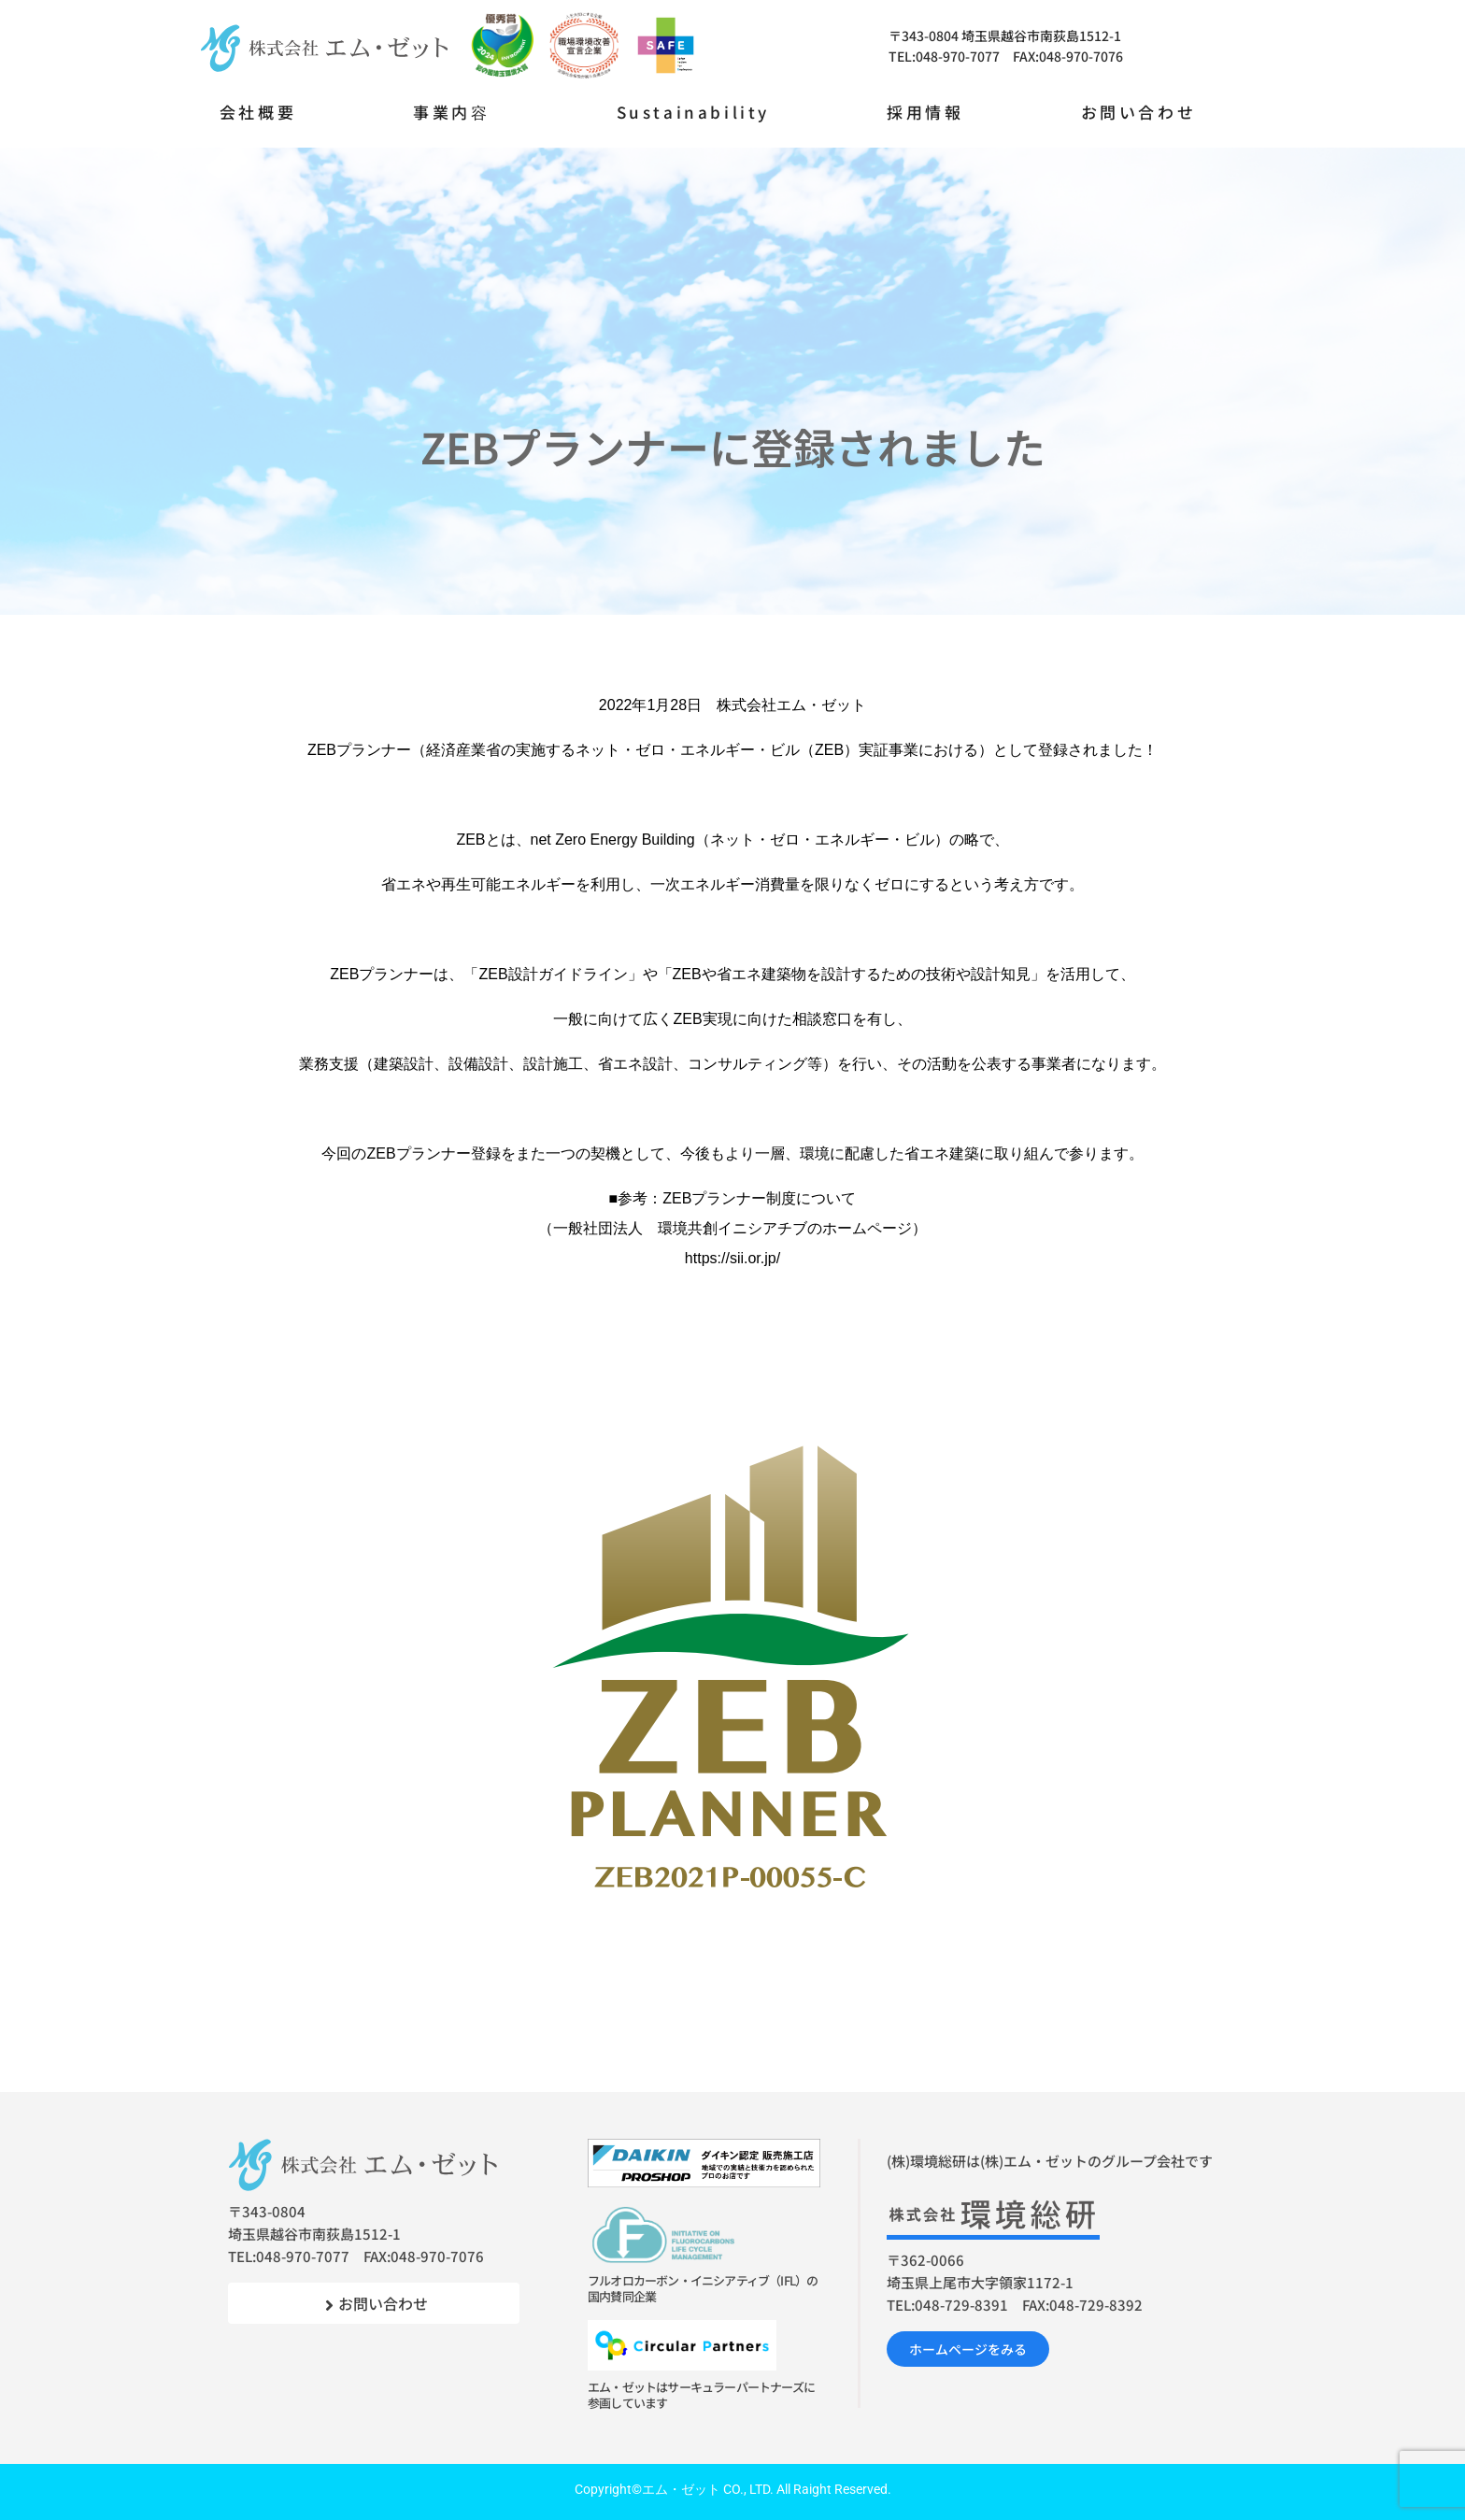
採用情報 (925, 111)
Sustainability (693, 111)
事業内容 (451, 111)
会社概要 (258, 111)
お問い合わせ (1139, 111)
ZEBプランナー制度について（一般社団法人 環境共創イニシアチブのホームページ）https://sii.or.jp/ (732, 1228)
